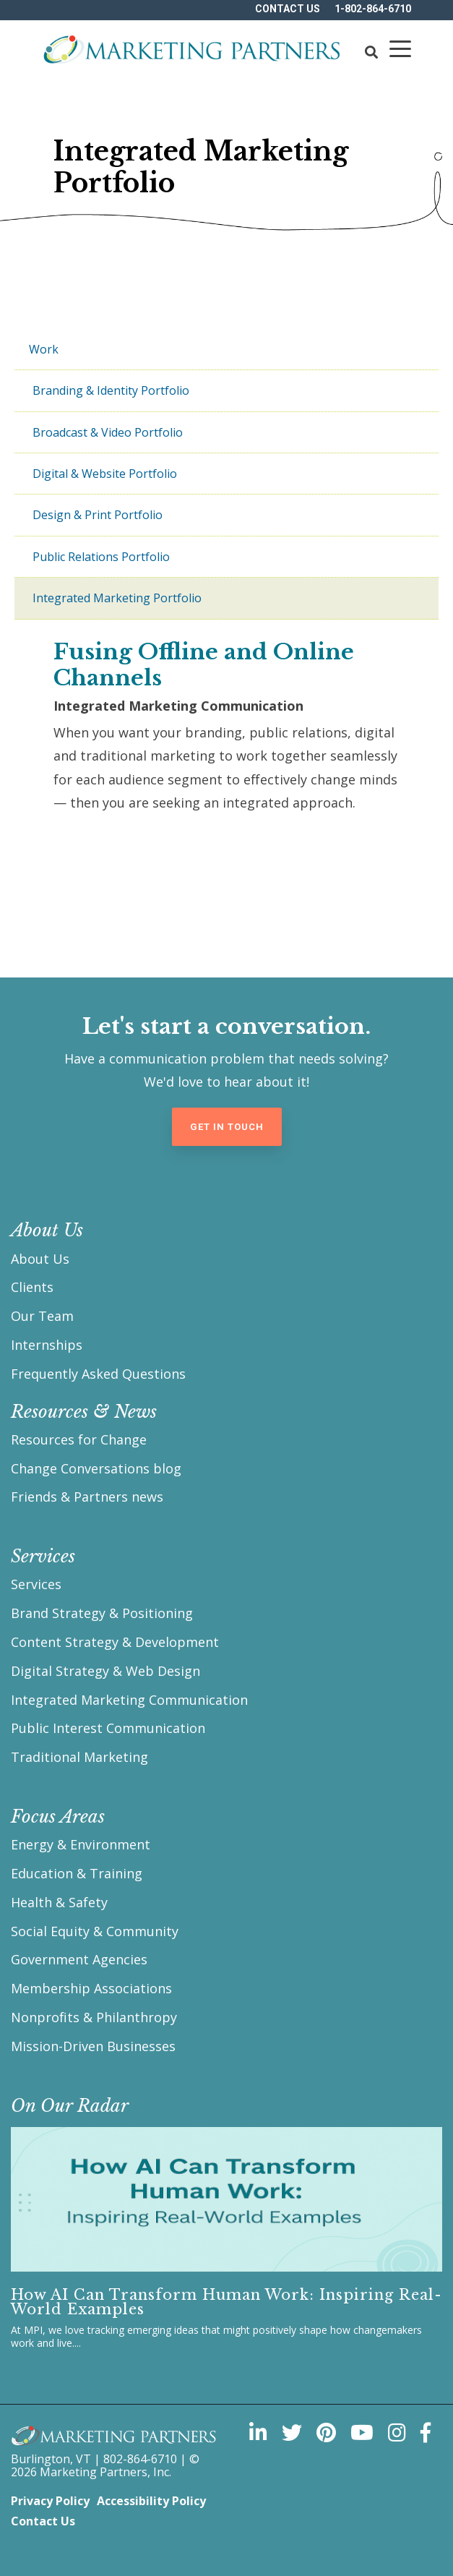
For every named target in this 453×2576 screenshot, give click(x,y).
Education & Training (76, 1873)
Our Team (42, 1316)
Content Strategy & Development (115, 1642)
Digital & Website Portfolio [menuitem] (105, 474)
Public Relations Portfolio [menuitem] (101, 557)
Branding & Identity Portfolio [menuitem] (111, 390)
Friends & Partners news (87, 1496)
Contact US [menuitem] (287, 8)
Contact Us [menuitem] (43, 2521)
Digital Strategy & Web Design (105, 1670)
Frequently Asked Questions (98, 1373)
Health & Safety (59, 1902)
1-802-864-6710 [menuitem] (373, 8)
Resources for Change (79, 1439)
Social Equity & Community (94, 1931)
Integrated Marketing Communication (129, 1699)
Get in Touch (227, 1126)
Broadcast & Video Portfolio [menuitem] (108, 432)
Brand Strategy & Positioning (102, 1613)
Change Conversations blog (96, 1468)
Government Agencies (79, 1959)
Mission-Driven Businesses (93, 2046)
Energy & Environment (80, 1844)
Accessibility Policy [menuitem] (151, 2501)
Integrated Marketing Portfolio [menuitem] (117, 598)
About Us (40, 1258)
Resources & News (84, 1411)
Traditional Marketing (79, 1757)
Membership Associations (91, 1988)
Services (36, 1584)
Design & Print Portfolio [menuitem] (98, 515)
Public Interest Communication (108, 1728)
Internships (46, 1344)
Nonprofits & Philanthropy (94, 2017)
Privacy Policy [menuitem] (50, 2501)
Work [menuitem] (44, 349)
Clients (32, 1287)
